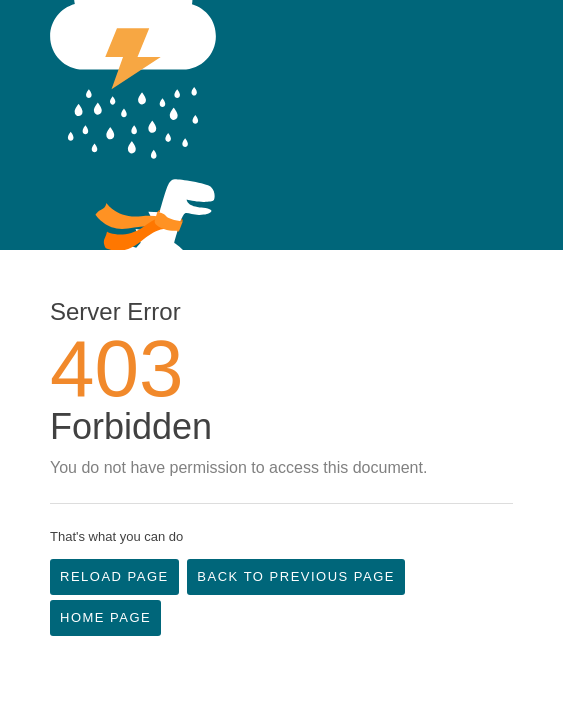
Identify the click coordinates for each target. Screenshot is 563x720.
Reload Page (114, 576)
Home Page (105, 617)
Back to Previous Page (296, 576)
